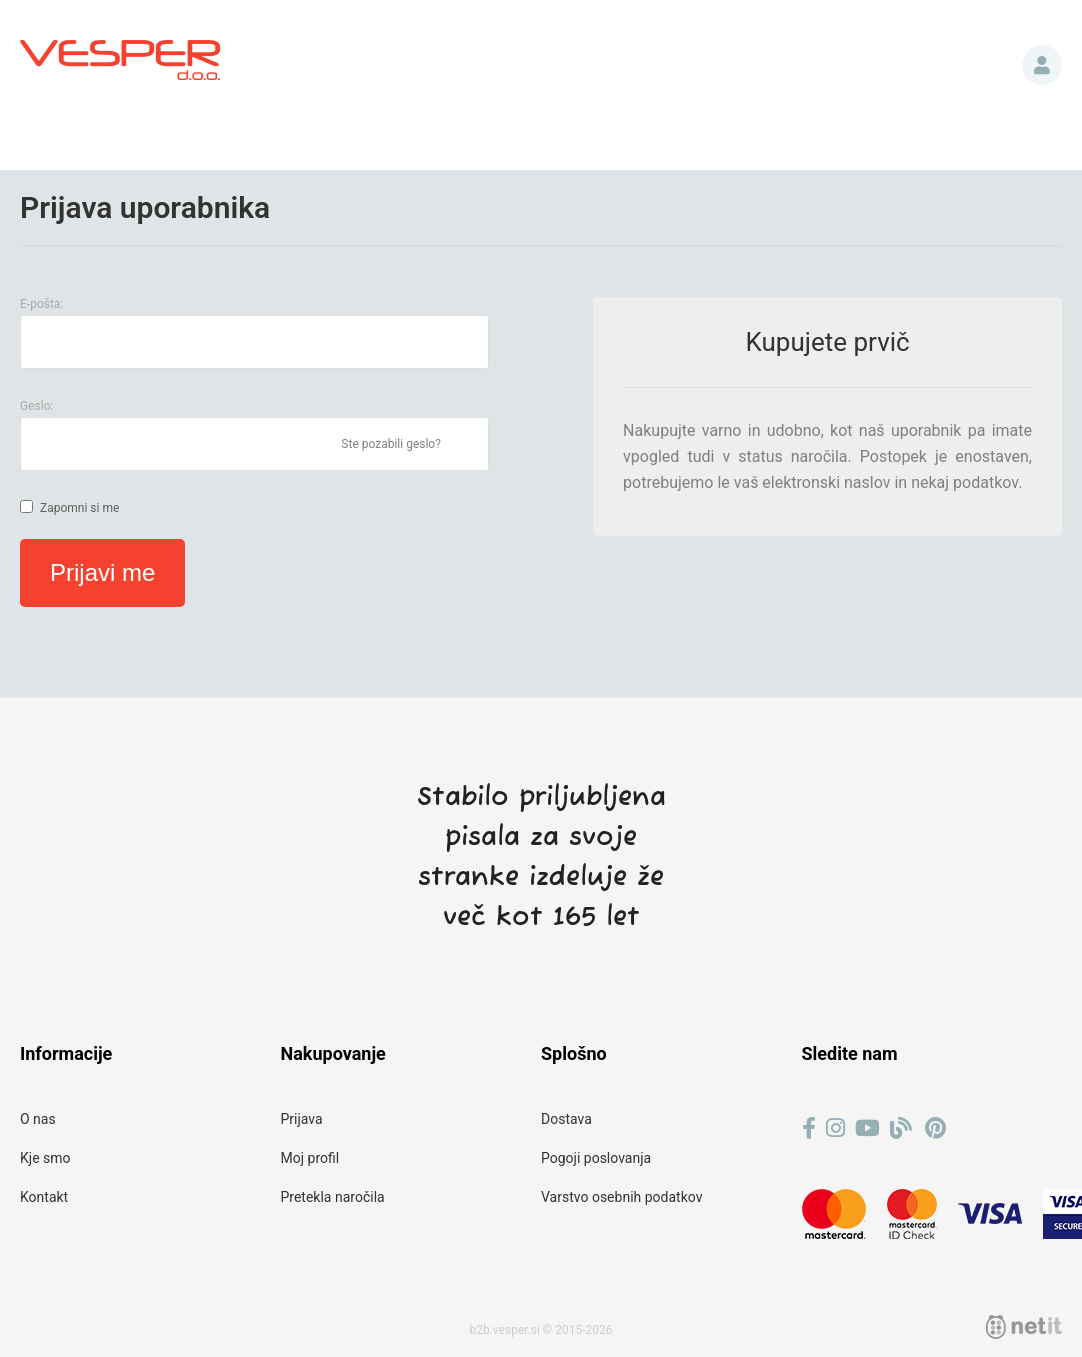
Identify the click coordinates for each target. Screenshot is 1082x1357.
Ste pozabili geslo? (391, 444)
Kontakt (44, 1197)
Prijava (1042, 65)
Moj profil (310, 1158)
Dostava (566, 1119)
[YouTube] (867, 1128)
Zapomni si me (79, 508)
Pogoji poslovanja (596, 1158)
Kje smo (45, 1158)
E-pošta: (41, 304)
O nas (38, 1119)
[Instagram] (835, 1128)
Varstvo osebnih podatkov (621, 1197)
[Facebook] (809, 1128)
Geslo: (36, 406)
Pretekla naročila (333, 1197)
